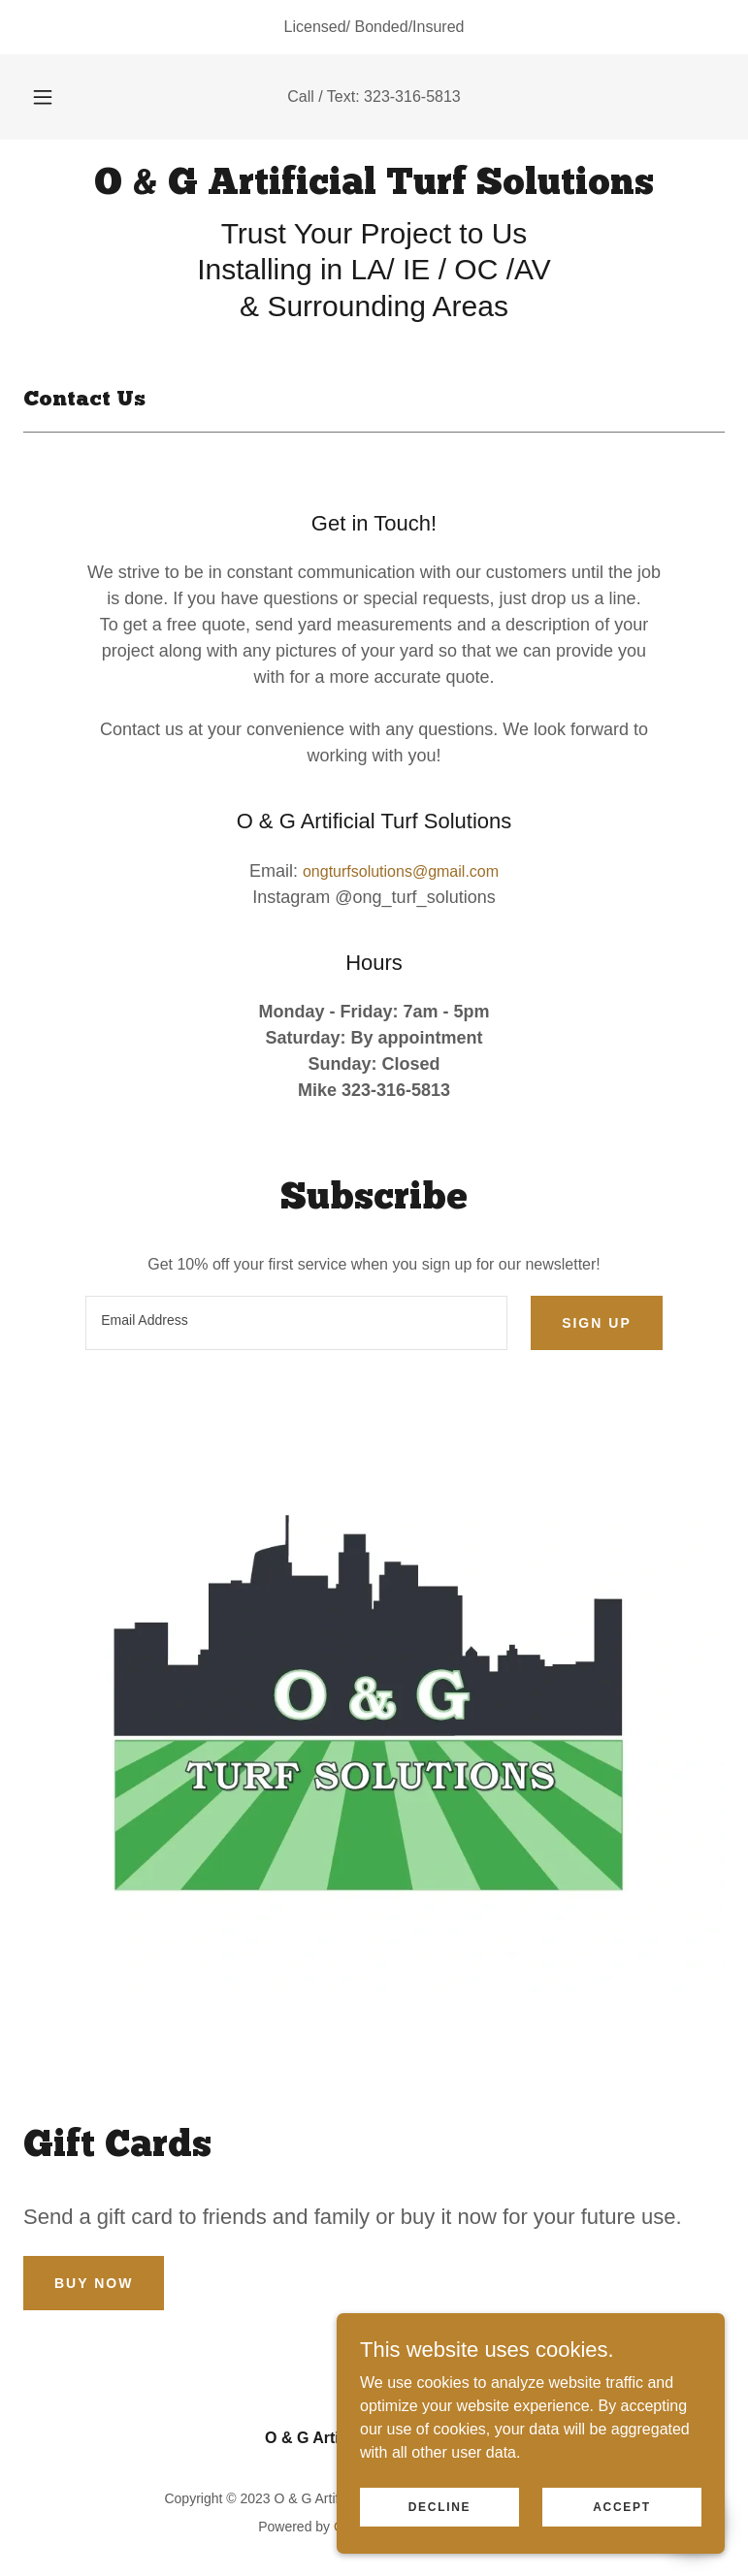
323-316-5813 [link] (412, 96)
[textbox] (296, 1323)
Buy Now (93, 2283)
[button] (53, 97)
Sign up (597, 1323)
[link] (374, 188)
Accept (622, 2506)
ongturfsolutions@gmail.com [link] (401, 871)
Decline (440, 2506)
